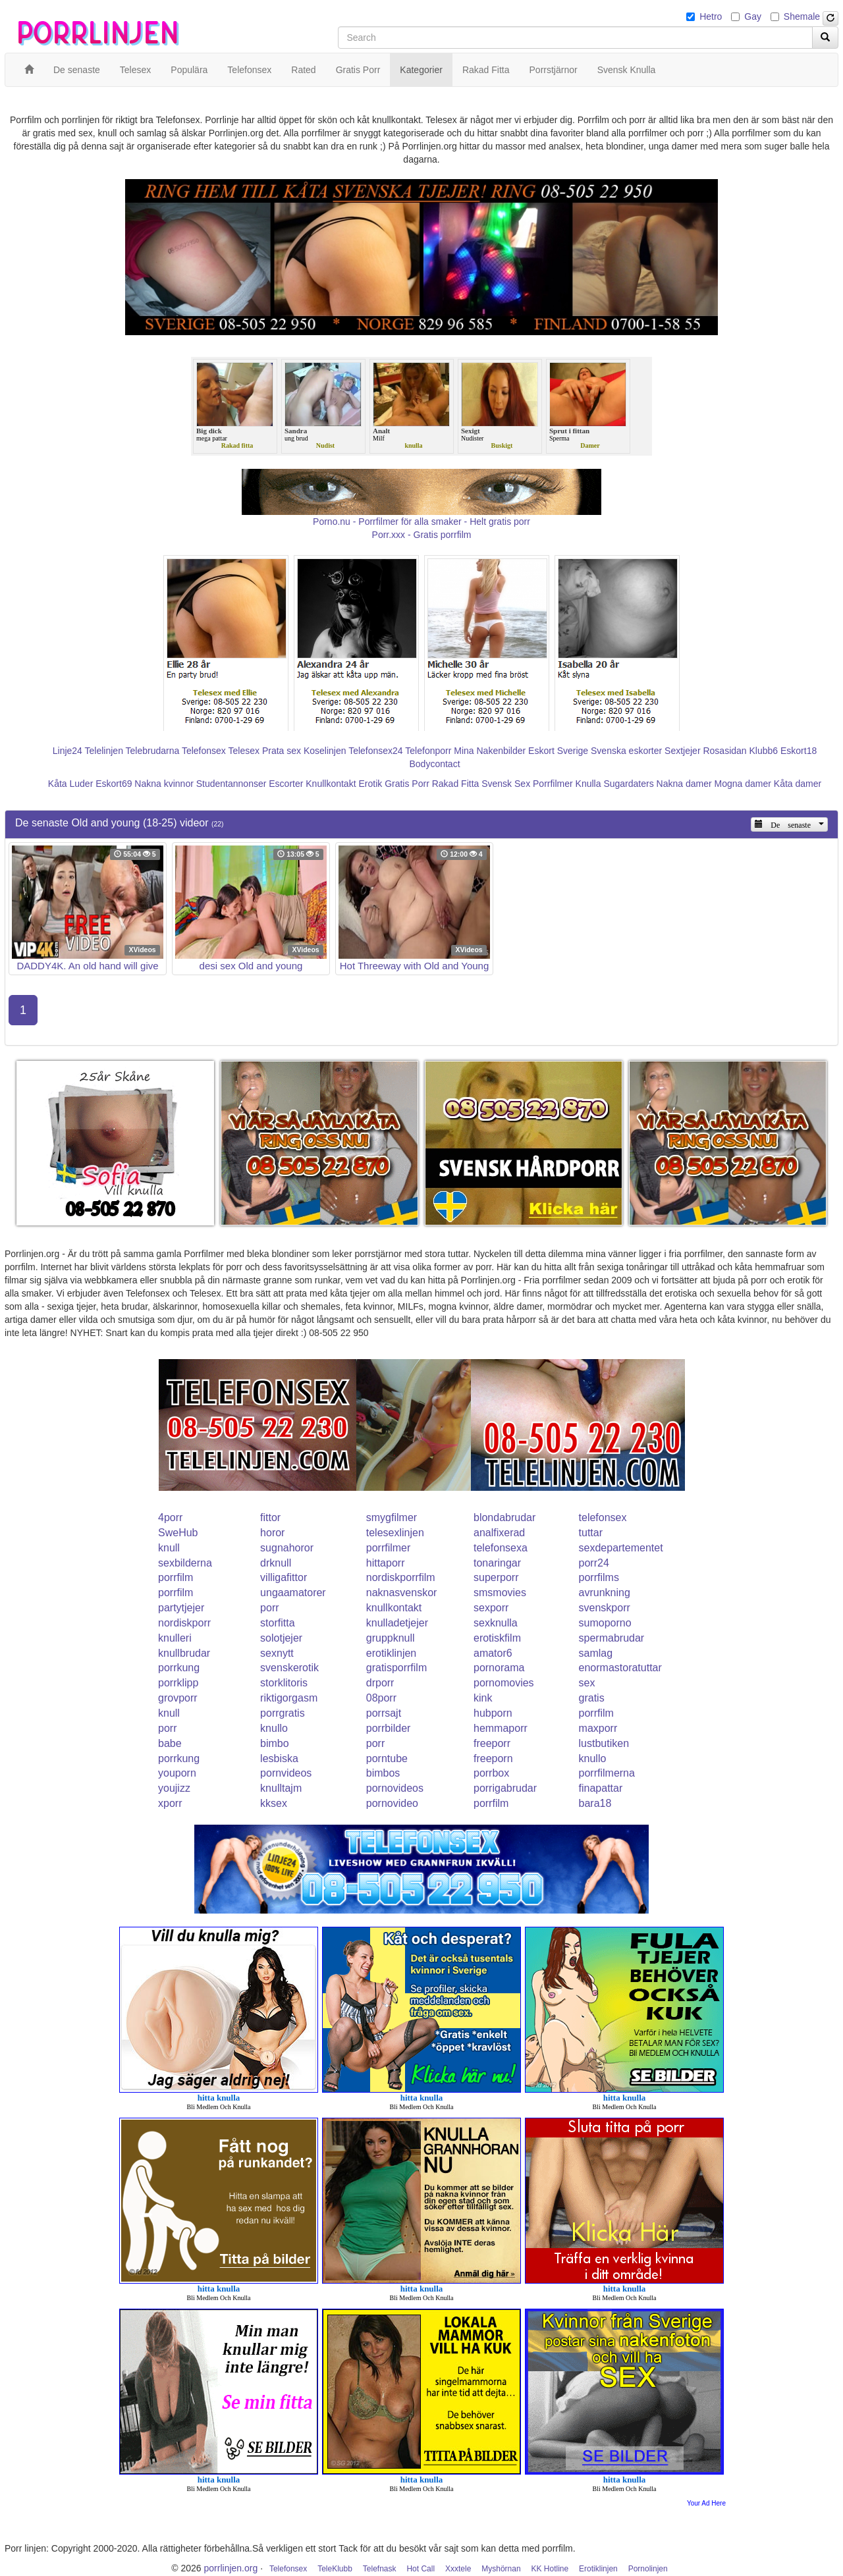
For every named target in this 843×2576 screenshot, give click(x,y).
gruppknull (390, 1638)
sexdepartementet (621, 1547)
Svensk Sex (505, 783)
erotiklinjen (391, 1653)
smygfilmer (391, 1517)
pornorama (499, 1667)
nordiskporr (184, 1622)
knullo (274, 1728)
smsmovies (500, 1592)
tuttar (591, 1532)
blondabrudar (504, 1517)
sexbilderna (185, 1563)
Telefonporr (428, 750)
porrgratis (282, 1713)
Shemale (802, 16)
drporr (380, 1682)
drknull (275, 1563)
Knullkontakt (331, 783)
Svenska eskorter (626, 750)
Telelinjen (104, 750)
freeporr (492, 1743)
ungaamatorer (293, 1592)
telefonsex (603, 1517)
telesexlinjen (395, 1532)
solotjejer (281, 1638)
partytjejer (181, 1607)
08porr (381, 1698)
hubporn (493, 1713)
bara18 (595, 1803)
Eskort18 (798, 750)
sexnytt (277, 1653)
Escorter (286, 783)
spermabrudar (612, 1638)
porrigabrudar (505, 1788)
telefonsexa (501, 1547)
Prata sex (281, 750)
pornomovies (504, 1682)
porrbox (491, 1773)
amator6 (493, 1653)
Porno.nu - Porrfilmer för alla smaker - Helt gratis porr (421, 521)
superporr (496, 1577)
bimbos (383, 1773)
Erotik (370, 783)
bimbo (274, 1743)
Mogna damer (743, 783)
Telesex (244, 750)
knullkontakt (394, 1607)
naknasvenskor (401, 1592)
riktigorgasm (288, 1698)
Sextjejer (682, 750)
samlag (596, 1653)
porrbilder (388, 1728)
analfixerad (499, 1532)
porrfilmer (388, 1547)
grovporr (178, 1698)
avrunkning (604, 1592)
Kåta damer (797, 783)
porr (269, 1607)
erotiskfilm (497, 1638)
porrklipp (178, 1682)
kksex (273, 1803)
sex (587, 1682)
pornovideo (392, 1803)
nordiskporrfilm (400, 1577)
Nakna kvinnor (164, 783)
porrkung (179, 1667)
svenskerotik (289, 1667)
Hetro (710, 16)
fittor (270, 1517)
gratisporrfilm (396, 1667)
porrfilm (175, 1577)
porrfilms (599, 1577)
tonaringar (497, 1563)
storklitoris (284, 1682)
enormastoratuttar (620, 1667)
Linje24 (67, 750)
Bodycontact (434, 764)
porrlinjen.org (231, 2568)
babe (170, 1743)
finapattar (601, 1788)
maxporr (598, 1728)
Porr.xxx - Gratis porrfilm (422, 534)
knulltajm (281, 1788)
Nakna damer (684, 783)
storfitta (277, 1622)
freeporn (493, 1758)
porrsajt (383, 1713)
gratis (592, 1698)
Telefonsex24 (375, 750)
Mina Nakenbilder (490, 750)
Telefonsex (204, 750)
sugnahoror (286, 1547)
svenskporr (604, 1607)
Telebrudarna (153, 750)
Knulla (588, 783)
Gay (752, 16)
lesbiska (279, 1758)
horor (272, 1532)
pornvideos (286, 1773)
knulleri (175, 1638)
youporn (177, 1773)
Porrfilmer (553, 783)
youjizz (174, 1788)
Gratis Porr (407, 783)
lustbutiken (604, 1743)
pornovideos (394, 1788)
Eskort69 (113, 783)
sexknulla (496, 1622)
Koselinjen (325, 750)
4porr (170, 1517)
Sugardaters (628, 783)
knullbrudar (184, 1653)
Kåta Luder (71, 783)
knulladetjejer (397, 1622)
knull (169, 1547)
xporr (170, 1803)
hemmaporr (501, 1728)
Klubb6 (763, 750)
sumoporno (605, 1622)
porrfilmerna (607, 1773)
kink (483, 1698)
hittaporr (385, 1563)
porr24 (594, 1563)
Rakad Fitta (455, 783)
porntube (387, 1758)
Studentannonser (231, 783)
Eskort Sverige (558, 750)
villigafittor (283, 1577)
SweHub (178, 1532)
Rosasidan (724, 750)
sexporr (491, 1607)
